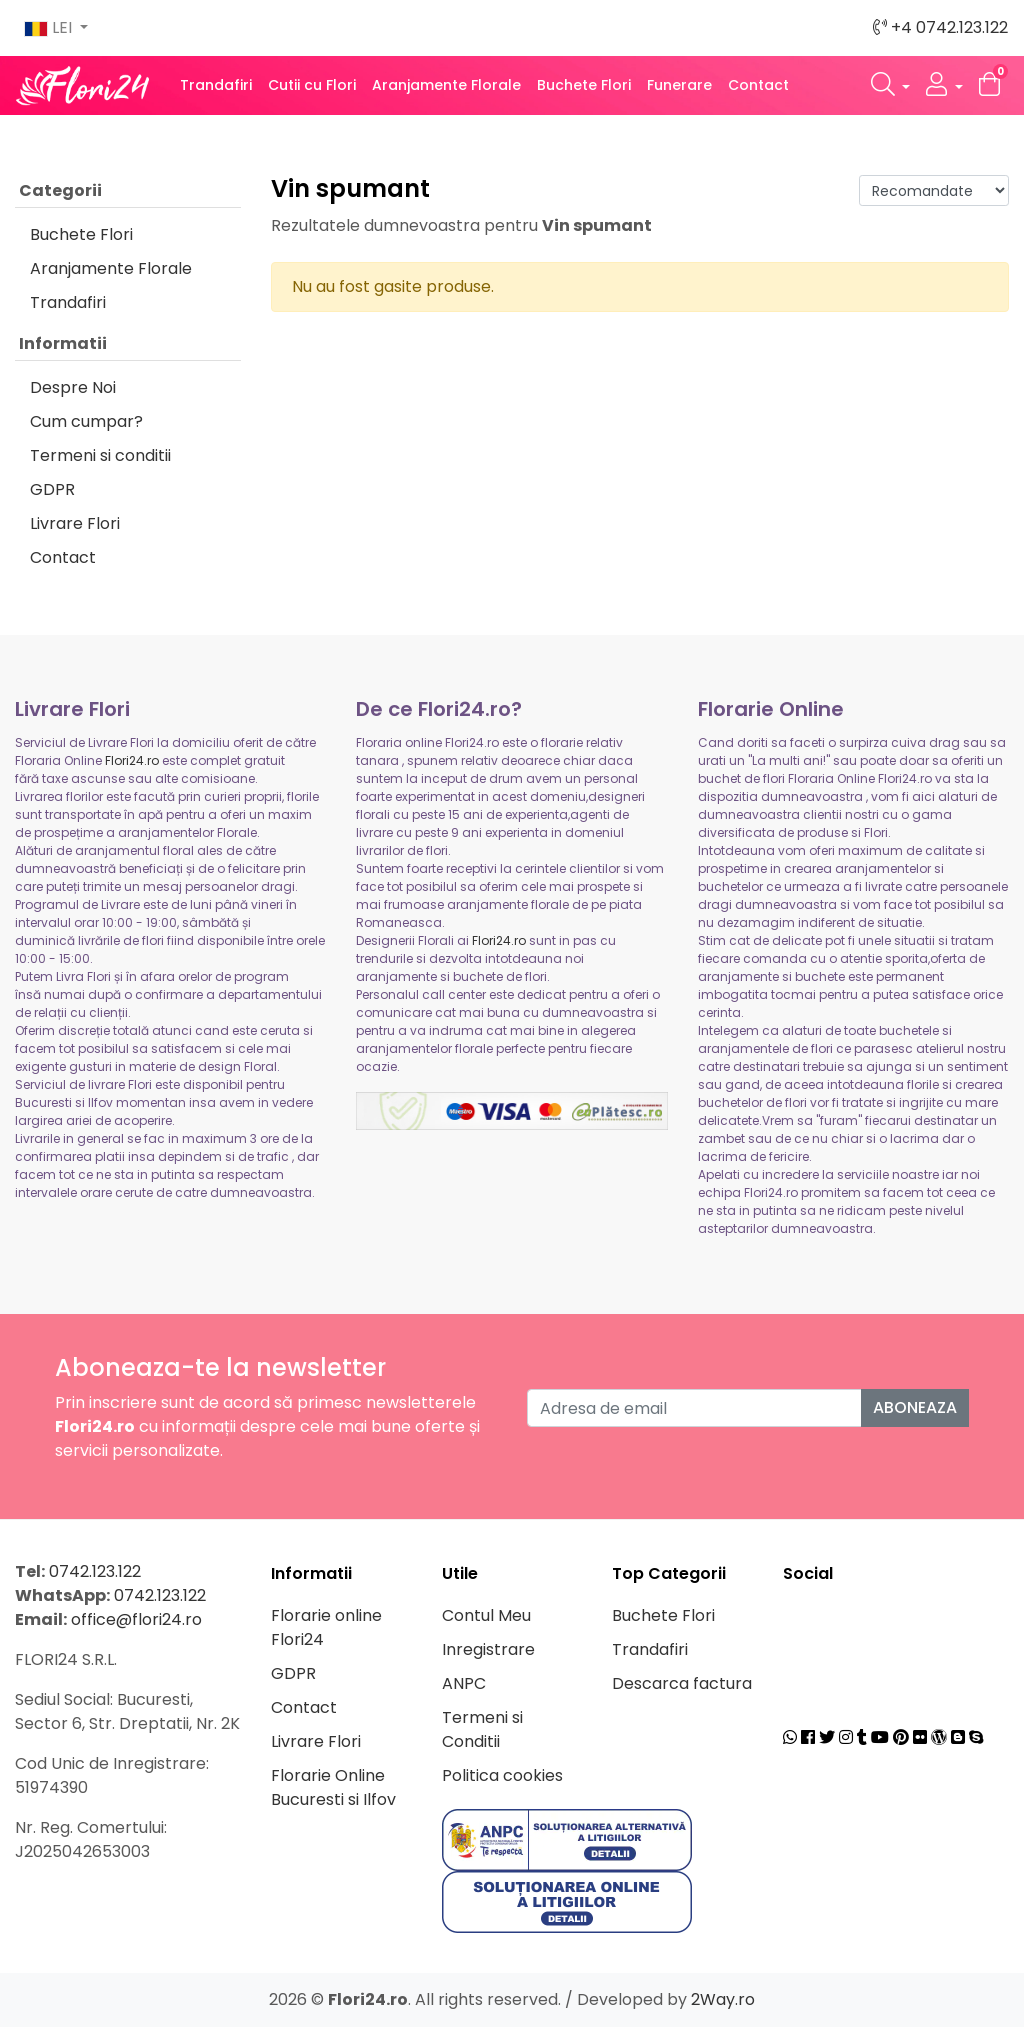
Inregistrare (488, 1649)
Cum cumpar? (86, 421)
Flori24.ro (132, 760)
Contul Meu (486, 1615)
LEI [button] (50, 27)
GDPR (52, 489)
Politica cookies (502, 1775)
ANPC (464, 1683)
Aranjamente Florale (446, 85)
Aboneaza (915, 1407)
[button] (891, 85)
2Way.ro (723, 1999)
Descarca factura (682, 1683)
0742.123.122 (95, 1571)
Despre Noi (73, 387)
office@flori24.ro (136, 1619)
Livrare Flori (75, 523)
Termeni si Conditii (482, 1729)
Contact (758, 85)
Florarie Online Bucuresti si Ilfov (333, 1787)
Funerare (679, 85)
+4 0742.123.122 (940, 27)
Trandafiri (216, 85)
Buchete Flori (584, 85)
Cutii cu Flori (312, 85)
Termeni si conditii (100, 455)
